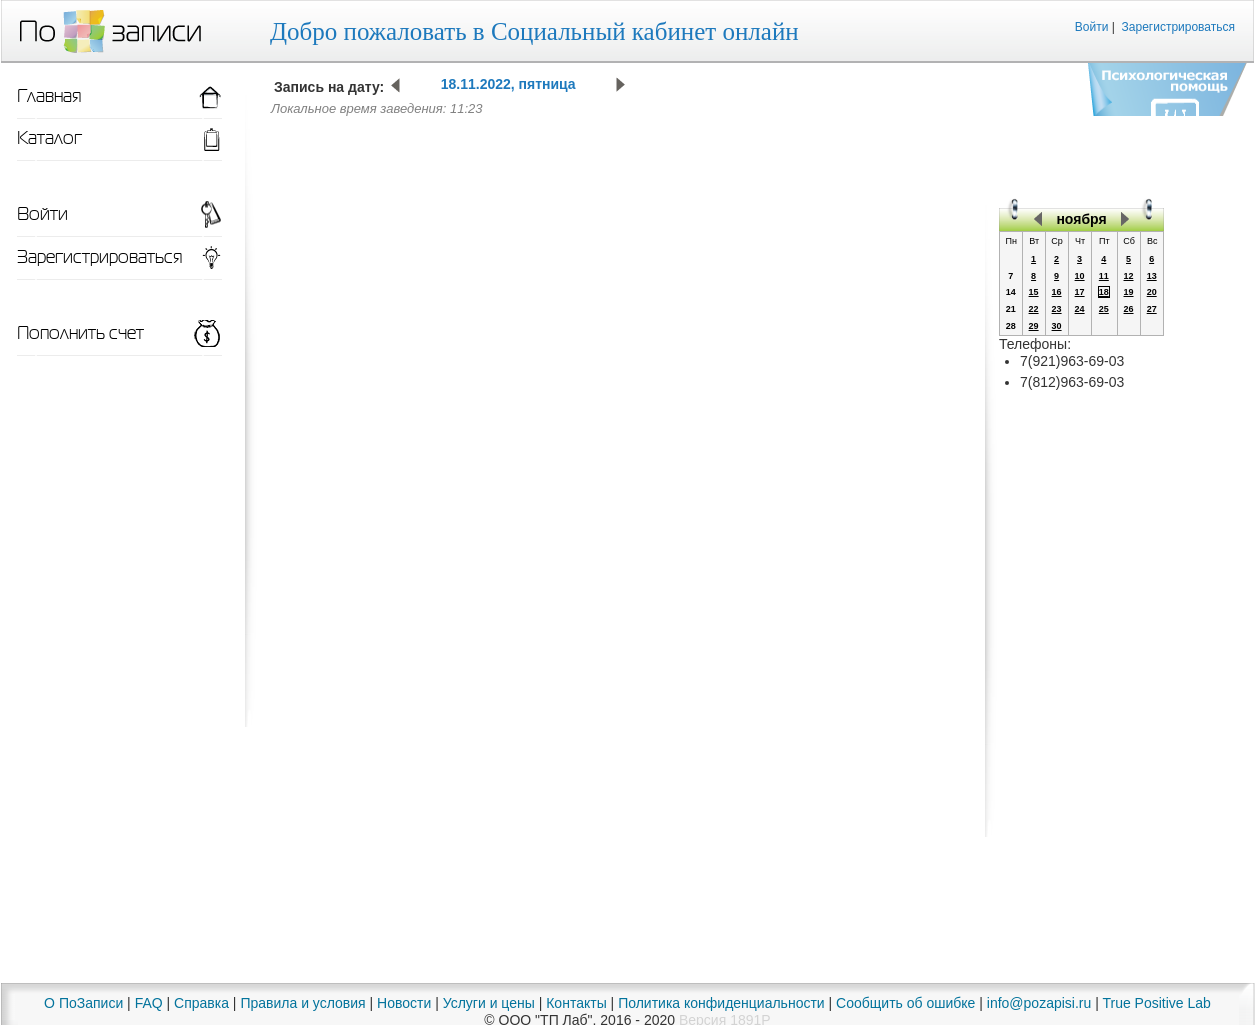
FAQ (149, 1003)
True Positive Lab (1156, 1003)
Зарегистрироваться (1178, 27)
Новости (404, 1003)
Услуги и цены (489, 1003)
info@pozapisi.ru (1039, 1003)
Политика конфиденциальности (721, 1003)
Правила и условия (302, 1003)
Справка (201, 1003)
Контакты (576, 1003)
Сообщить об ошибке (905, 1003)
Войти (1092, 27)
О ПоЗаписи (83, 1003)
